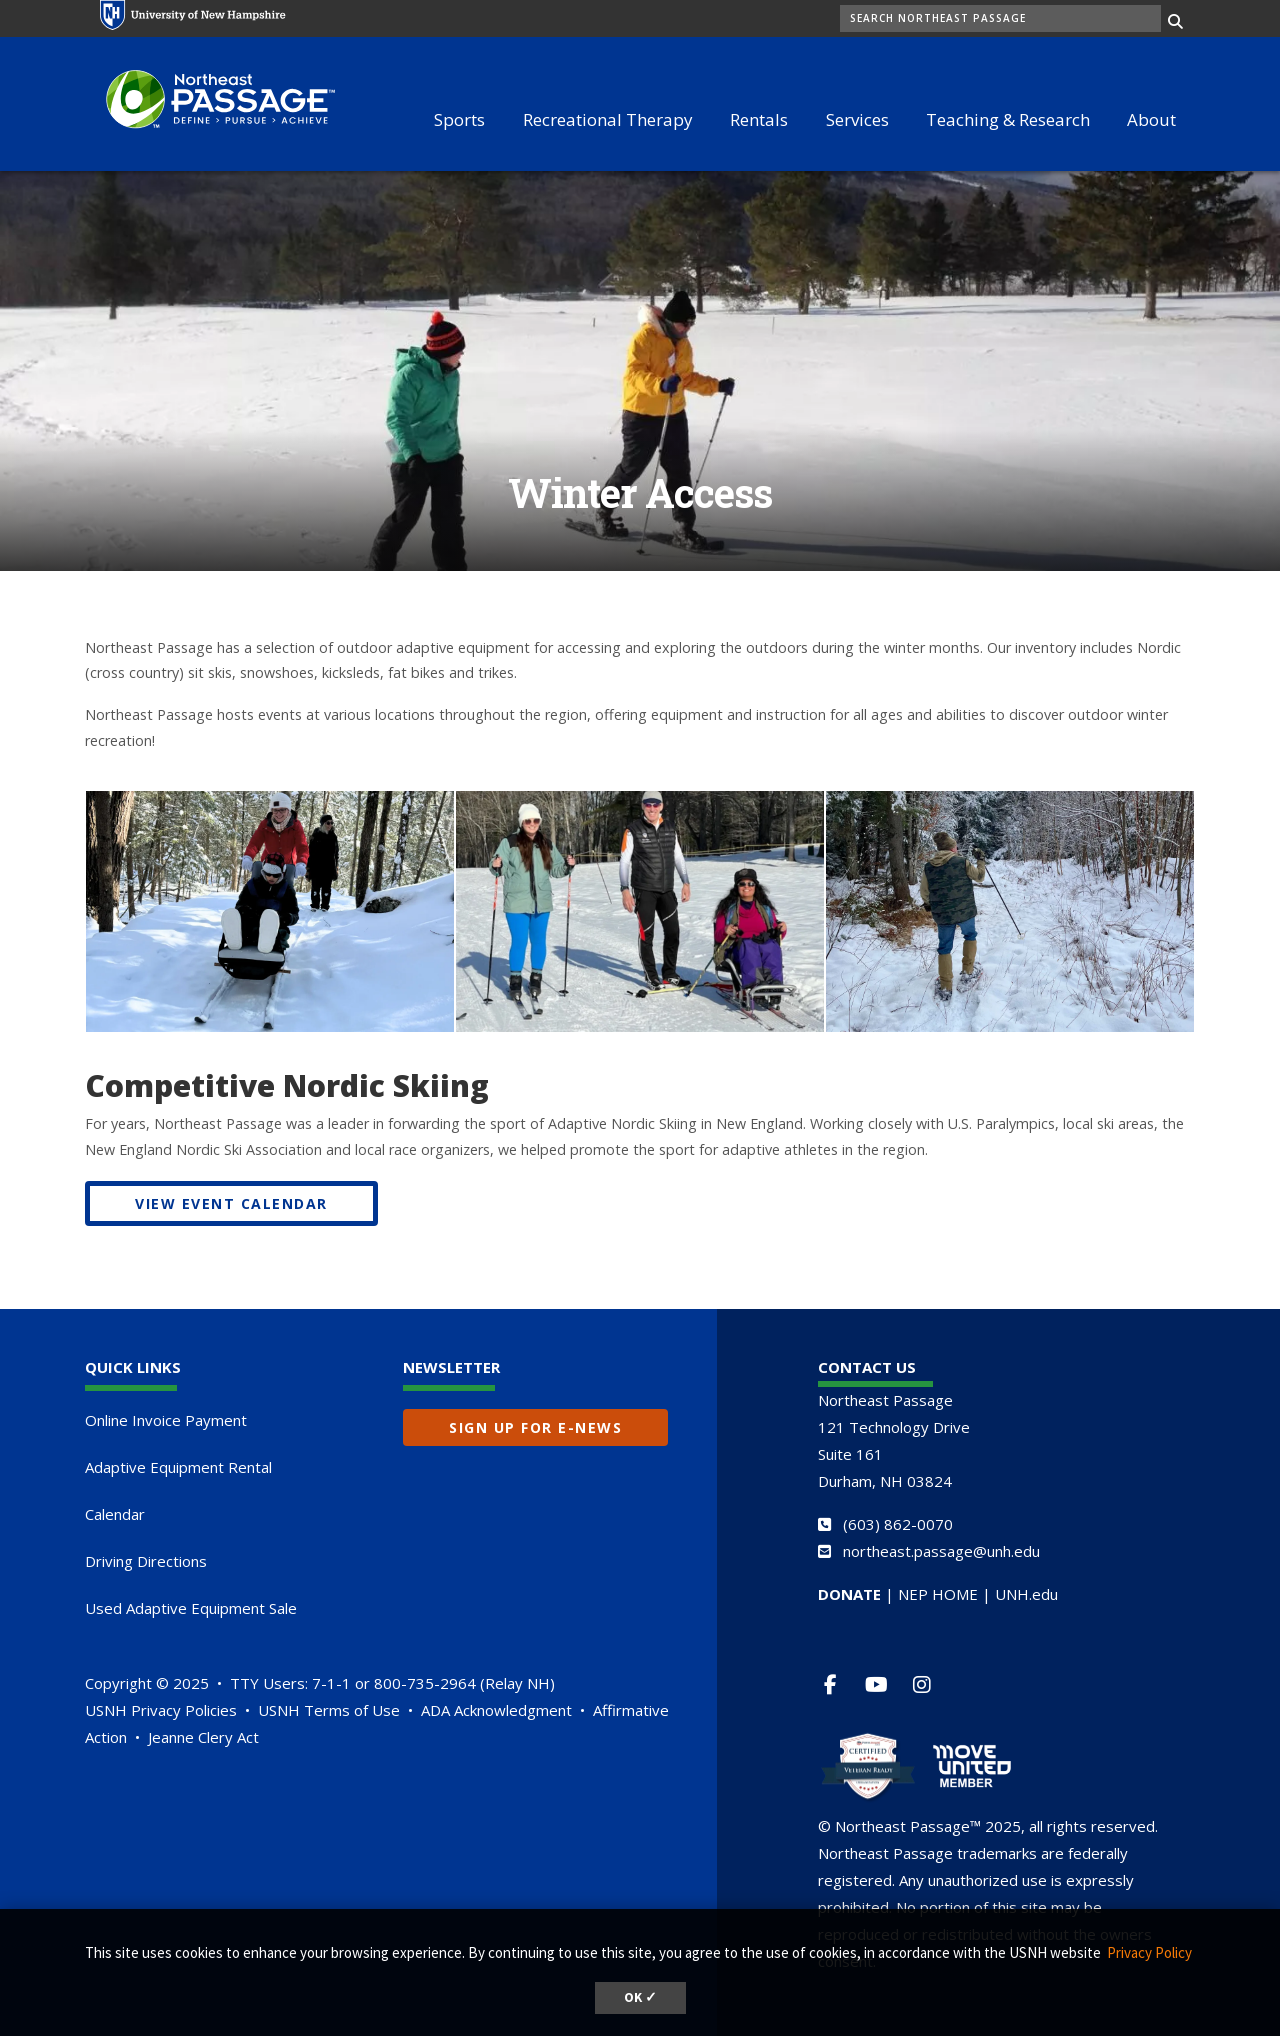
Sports (459, 119)
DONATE (849, 1594)
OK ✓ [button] (640, 1997)
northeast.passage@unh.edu (941, 1551)
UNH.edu (1026, 1594)
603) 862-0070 (900, 1524)
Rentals (759, 119)
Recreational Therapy (608, 119)
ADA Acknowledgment (496, 1710)
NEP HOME (938, 1594)
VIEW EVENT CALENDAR (231, 1203)
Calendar (115, 1514)
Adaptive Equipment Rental (178, 1467)
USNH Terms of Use (329, 1710)
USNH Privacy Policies (161, 1710)
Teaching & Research (1008, 119)
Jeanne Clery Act (203, 1737)
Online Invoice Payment (166, 1420)
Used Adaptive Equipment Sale (191, 1608)
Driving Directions (146, 1561)
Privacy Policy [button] (1149, 1952)
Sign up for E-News (535, 1427)
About (1151, 119)
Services (857, 119)
